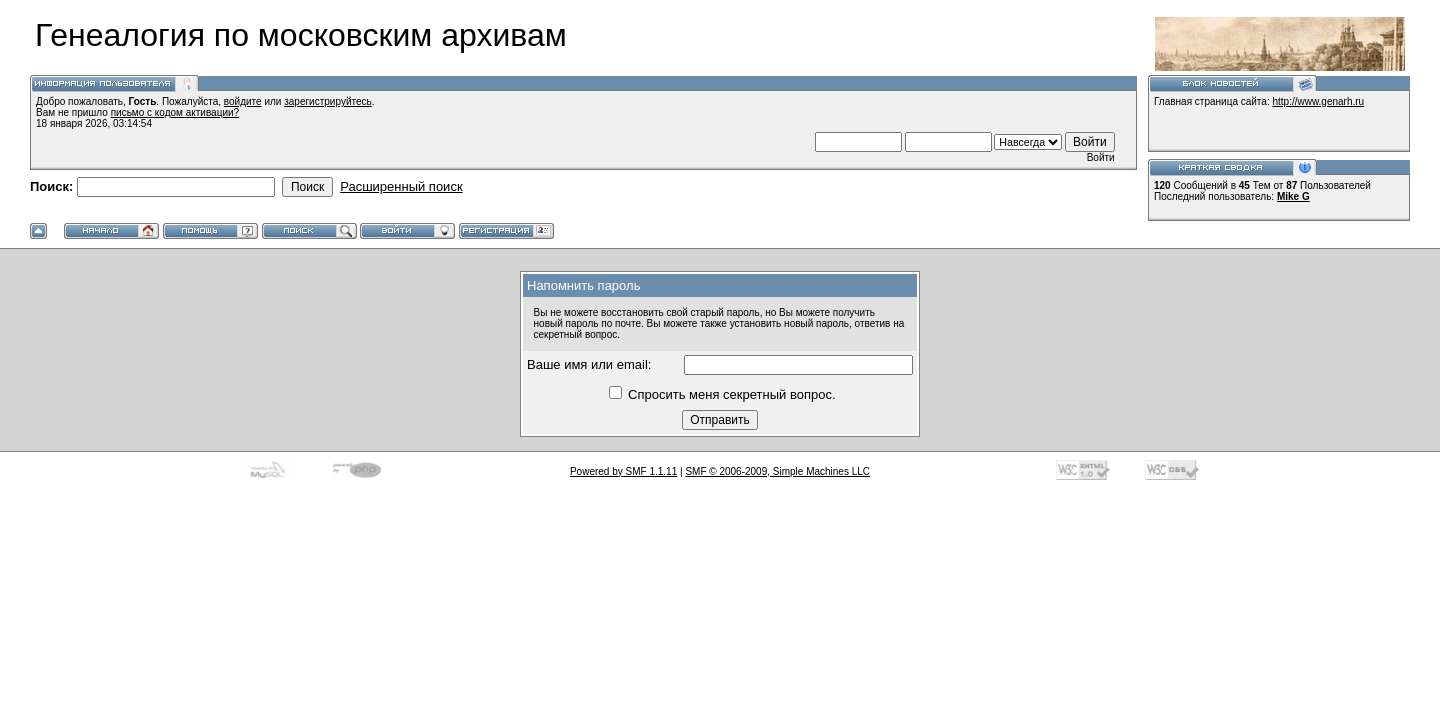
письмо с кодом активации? (175, 112)
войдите (243, 101)
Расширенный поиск (401, 186)
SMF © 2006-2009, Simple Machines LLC (777, 471)
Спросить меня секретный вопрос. (722, 394)
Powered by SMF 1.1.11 (623, 471)
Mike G (1293, 196)
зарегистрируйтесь (328, 101)
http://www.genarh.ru (1318, 101)
